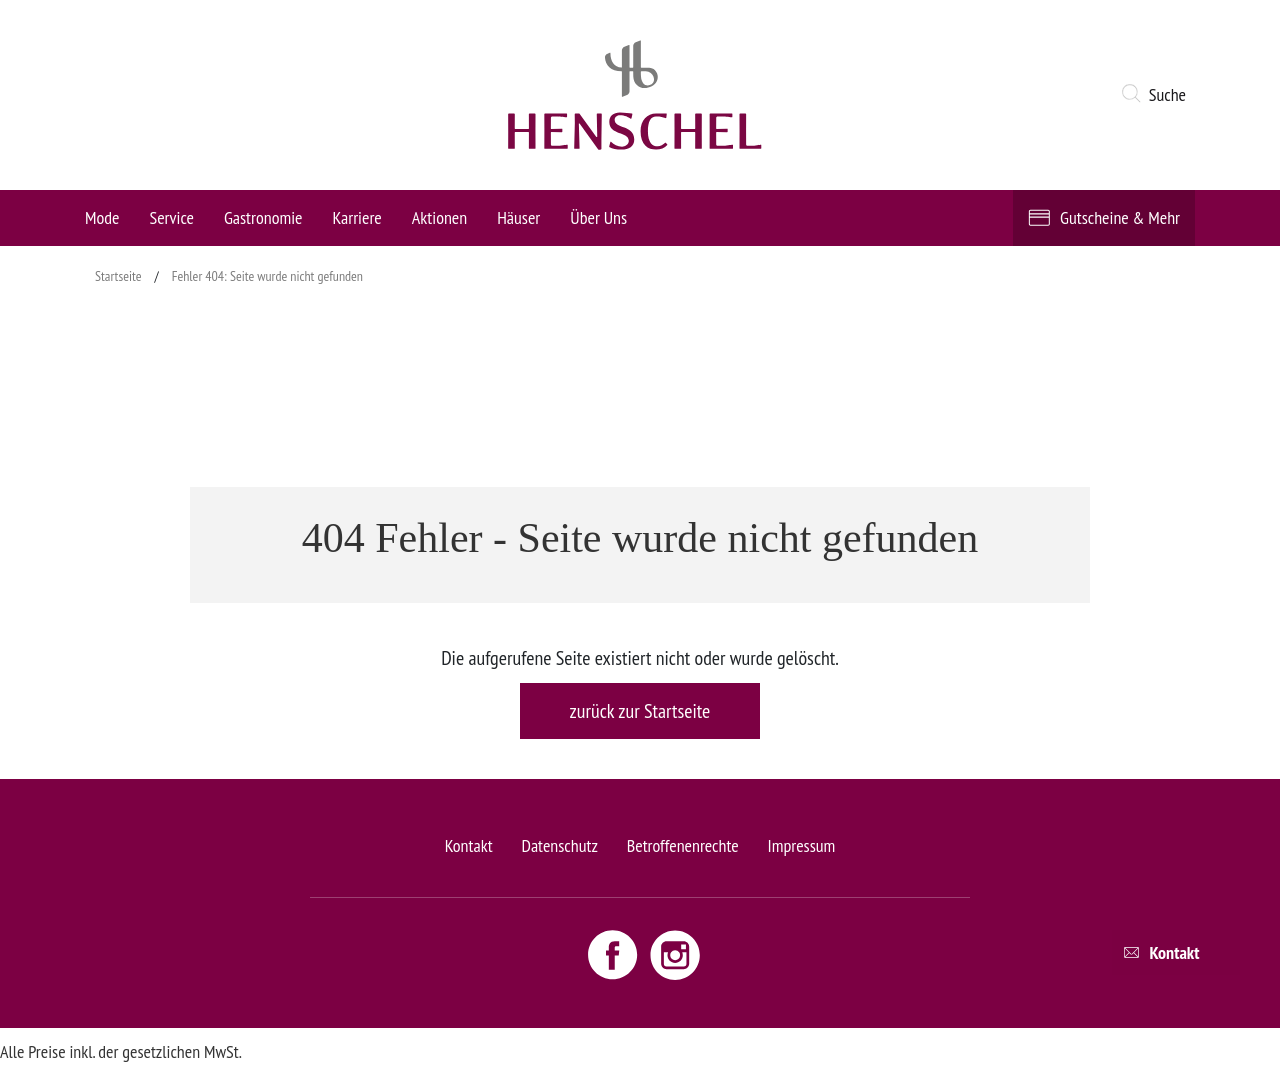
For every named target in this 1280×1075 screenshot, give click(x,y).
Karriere (357, 217)
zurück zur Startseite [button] (640, 711)
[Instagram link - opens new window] (675, 954)
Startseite (118, 276)
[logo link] (635, 95)
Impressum (802, 845)
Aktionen (439, 217)
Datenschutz (559, 845)
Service (171, 217)
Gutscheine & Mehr (1120, 217)
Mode (102, 217)
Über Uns (598, 217)
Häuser (518, 217)
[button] (1157, 95)
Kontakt (469, 845)
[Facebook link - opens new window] (615, 954)
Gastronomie (263, 217)
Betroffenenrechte (683, 845)
